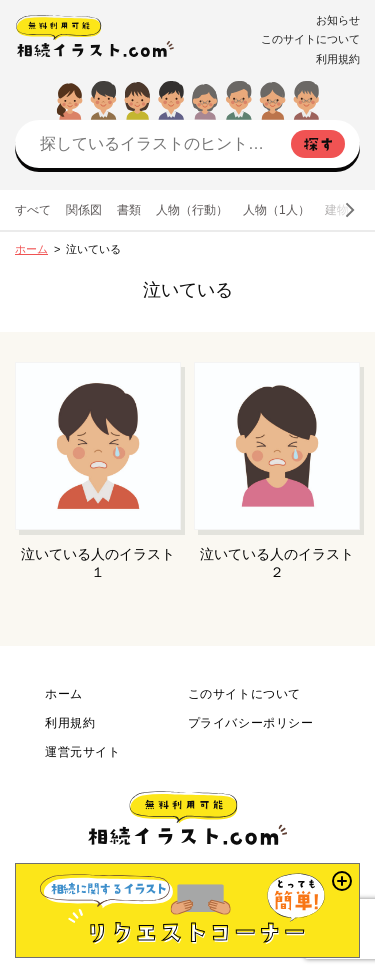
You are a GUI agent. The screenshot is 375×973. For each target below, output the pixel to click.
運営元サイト (83, 752)
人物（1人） (276, 210)
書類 (129, 210)
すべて (33, 210)
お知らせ (338, 20)
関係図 (84, 210)
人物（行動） (192, 210)
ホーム (31, 249)
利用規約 (338, 59)
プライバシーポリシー (251, 723)
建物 (337, 210)
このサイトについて (310, 39)
